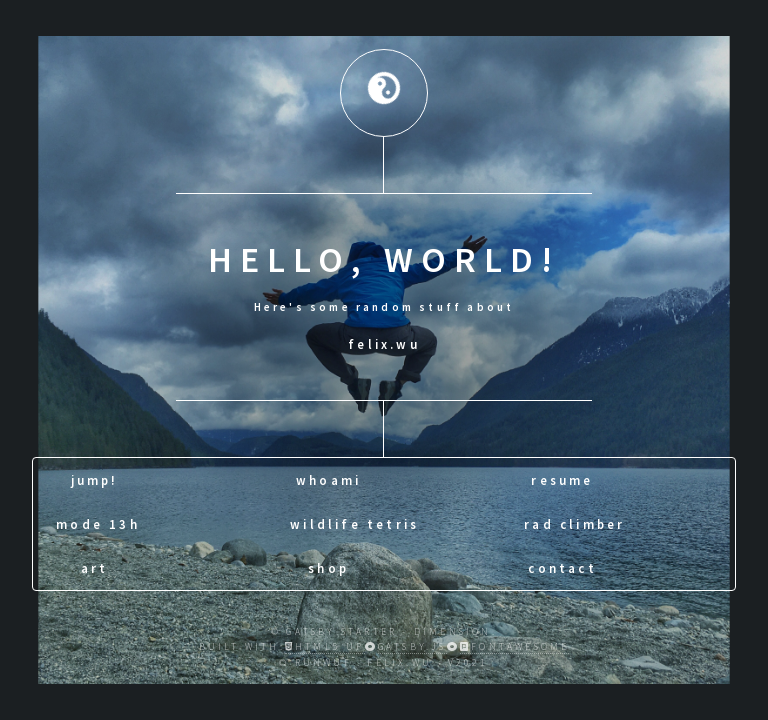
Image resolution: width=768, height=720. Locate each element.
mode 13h (98, 523)
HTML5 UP (325, 647)
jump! (95, 479)
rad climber (574, 523)
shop (328, 567)
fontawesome (514, 647)
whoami (328, 479)
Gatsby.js (412, 647)
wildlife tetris (354, 523)
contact (562, 567)
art (95, 567)
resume (562, 479)
